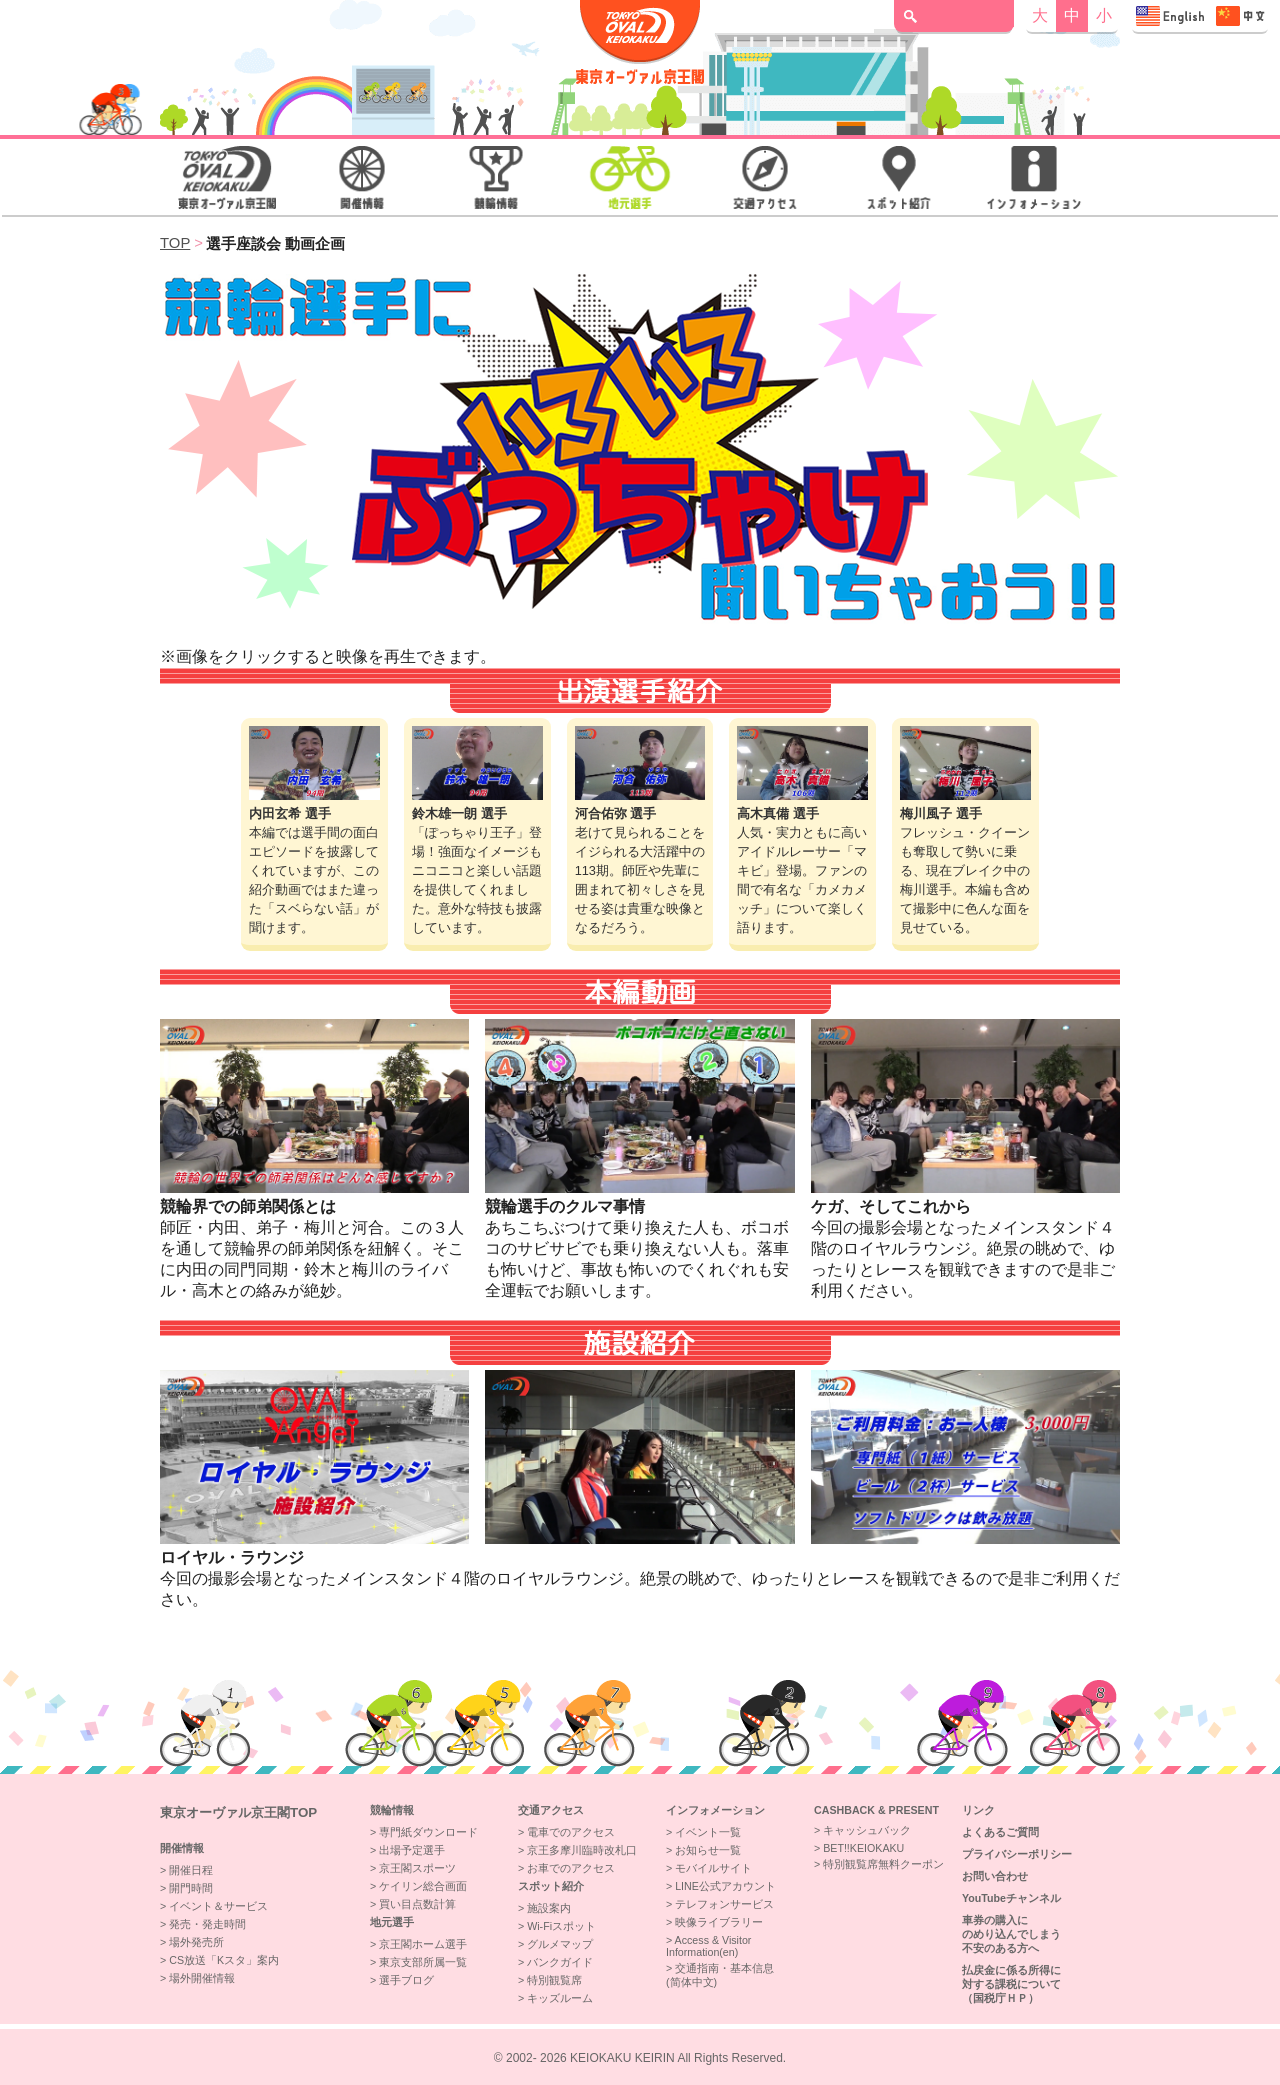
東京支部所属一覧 (423, 1962)
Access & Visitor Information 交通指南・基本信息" (1200, 16)
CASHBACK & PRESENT (876, 1810)
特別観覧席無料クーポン (883, 1864)
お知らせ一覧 (708, 1850)
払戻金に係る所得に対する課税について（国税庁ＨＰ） (1011, 1984)
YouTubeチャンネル (1011, 1898)
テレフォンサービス (724, 1904)
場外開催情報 (202, 1978)
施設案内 (549, 1908)
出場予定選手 (412, 1850)
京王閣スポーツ (417, 1868)
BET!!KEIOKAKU (863, 1848)
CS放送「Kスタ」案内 (224, 1960)
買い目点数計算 (417, 1904)
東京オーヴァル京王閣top (238, 1812)
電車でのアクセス (571, 1832)
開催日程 (191, 1870)
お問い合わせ (995, 1876)
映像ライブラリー (719, 1922)
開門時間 (191, 1888)
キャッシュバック (867, 1830)
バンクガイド (560, 1962)
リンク (978, 1810)
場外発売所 (196, 1942)
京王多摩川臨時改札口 (582, 1850)
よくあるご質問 (1000, 1832)
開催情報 (182, 1848)
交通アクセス (551, 1810)
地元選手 (392, 1922)
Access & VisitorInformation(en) (708, 1946)
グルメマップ (560, 1944)
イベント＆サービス (218, 1906)
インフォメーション (715, 1810)
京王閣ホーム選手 (423, 1944)
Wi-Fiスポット (561, 1926)
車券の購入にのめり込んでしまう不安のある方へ (1011, 1934)
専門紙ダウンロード (428, 1832)
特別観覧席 (554, 1980)
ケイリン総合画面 (423, 1886)
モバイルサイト (713, 1868)
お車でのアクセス (571, 1868)
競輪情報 (392, 1810)
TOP (175, 243)
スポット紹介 (551, 1886)
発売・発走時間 (207, 1924)
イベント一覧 (708, 1832)
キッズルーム (560, 1998)
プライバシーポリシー (1017, 1854)
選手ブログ (406, 1980)
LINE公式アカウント (725, 1886)
